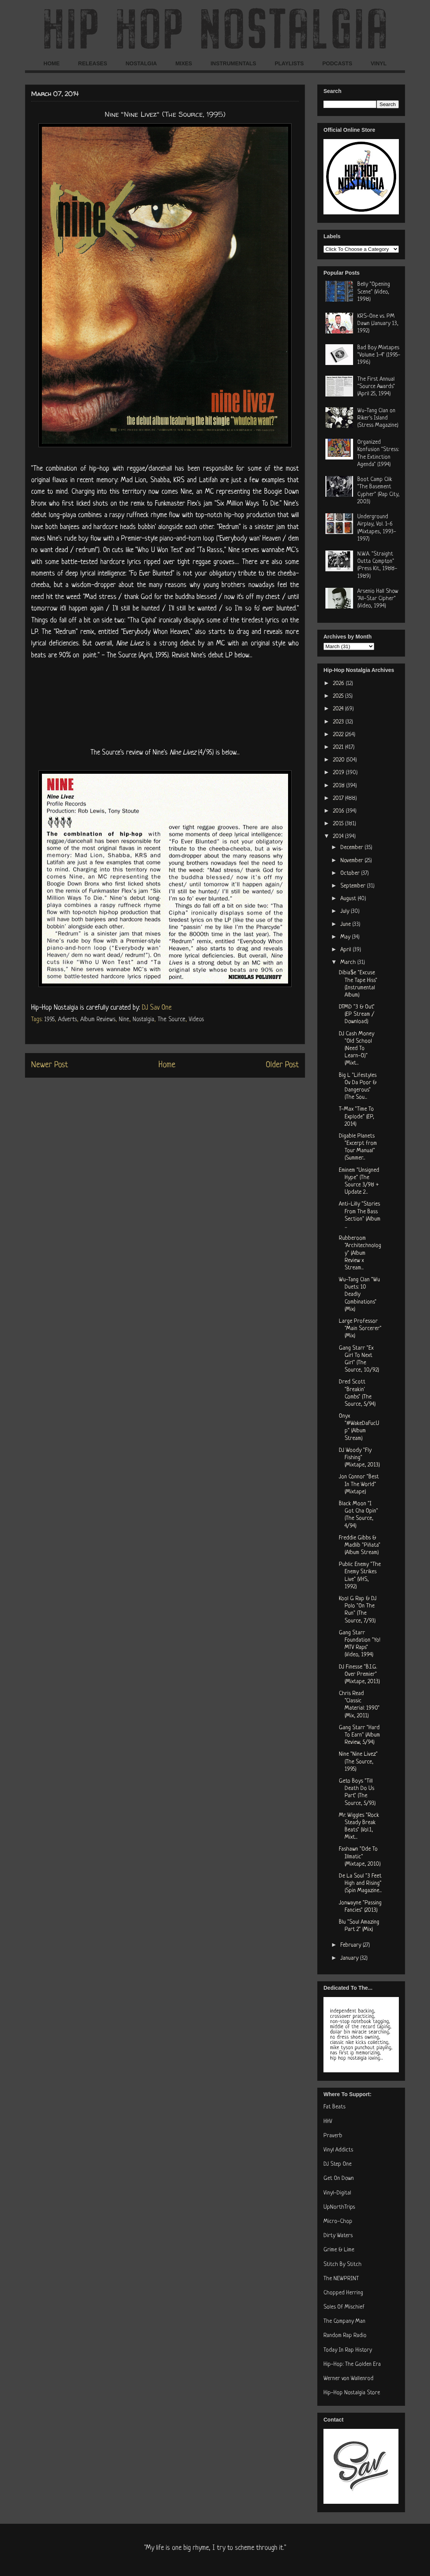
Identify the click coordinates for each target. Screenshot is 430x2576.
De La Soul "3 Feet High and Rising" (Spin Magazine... (360, 1883)
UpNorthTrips (339, 2207)
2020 (339, 760)
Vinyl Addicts (338, 2150)
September (353, 886)
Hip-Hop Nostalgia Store (351, 2393)
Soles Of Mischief (344, 2307)
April (346, 950)
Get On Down (338, 2178)
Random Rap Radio (345, 2335)
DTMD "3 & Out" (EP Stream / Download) (357, 1014)
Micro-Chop (337, 2221)
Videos (196, 1019)
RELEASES (92, 63)
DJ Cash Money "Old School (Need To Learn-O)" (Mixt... (356, 1049)
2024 (339, 709)
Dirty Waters (338, 2236)
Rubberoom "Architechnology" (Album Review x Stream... (360, 1253)
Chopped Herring (343, 2293)
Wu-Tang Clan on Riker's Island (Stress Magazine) (377, 418)
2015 (339, 824)
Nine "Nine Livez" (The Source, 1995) (358, 1761)
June (346, 924)
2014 (339, 836)
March (348, 962)
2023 (339, 722)
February (351, 1945)
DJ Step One (337, 2164)
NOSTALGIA (141, 63)
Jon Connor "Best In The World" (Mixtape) (359, 1484)
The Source (171, 1019)
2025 (339, 696)
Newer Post (49, 1065)
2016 (339, 811)
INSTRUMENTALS (233, 63)
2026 (339, 683)
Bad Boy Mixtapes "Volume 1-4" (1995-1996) (378, 355)
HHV (327, 2121)
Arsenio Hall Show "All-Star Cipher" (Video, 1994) (377, 598)
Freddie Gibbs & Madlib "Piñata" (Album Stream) (359, 1545)
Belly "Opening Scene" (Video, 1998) (373, 291)
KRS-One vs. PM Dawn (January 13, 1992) (377, 323)
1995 (49, 1019)
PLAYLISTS (289, 63)
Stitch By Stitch (342, 2264)
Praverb (332, 2136)
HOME (51, 63)
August (349, 899)
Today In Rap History (347, 2350)
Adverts (67, 1019)
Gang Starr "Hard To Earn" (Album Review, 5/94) (359, 1735)
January (350, 1958)
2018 (339, 786)
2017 (339, 798)
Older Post (282, 1065)
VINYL (379, 63)
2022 (339, 734)
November (352, 861)
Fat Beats (334, 2107)
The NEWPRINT (341, 2279)
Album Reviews (97, 1019)
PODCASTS (337, 63)
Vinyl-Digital (337, 2193)
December (352, 847)
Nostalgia (143, 1019)
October (350, 873)
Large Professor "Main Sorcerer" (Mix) (360, 1328)
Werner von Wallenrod (348, 2378)
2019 (339, 773)
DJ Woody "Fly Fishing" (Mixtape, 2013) (359, 1457)
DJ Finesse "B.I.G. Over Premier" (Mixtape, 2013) (359, 1674)
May (346, 937)
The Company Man (344, 2321)
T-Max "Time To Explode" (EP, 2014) (356, 1116)
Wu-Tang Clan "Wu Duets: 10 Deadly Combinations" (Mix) (359, 1295)
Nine (124, 1019)
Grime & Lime (338, 2250)
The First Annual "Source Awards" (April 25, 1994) (376, 386)
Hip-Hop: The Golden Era (352, 2364)
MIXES (183, 63)
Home (166, 1065)
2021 (339, 747)
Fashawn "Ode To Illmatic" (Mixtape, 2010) (360, 1856)
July (345, 911)
